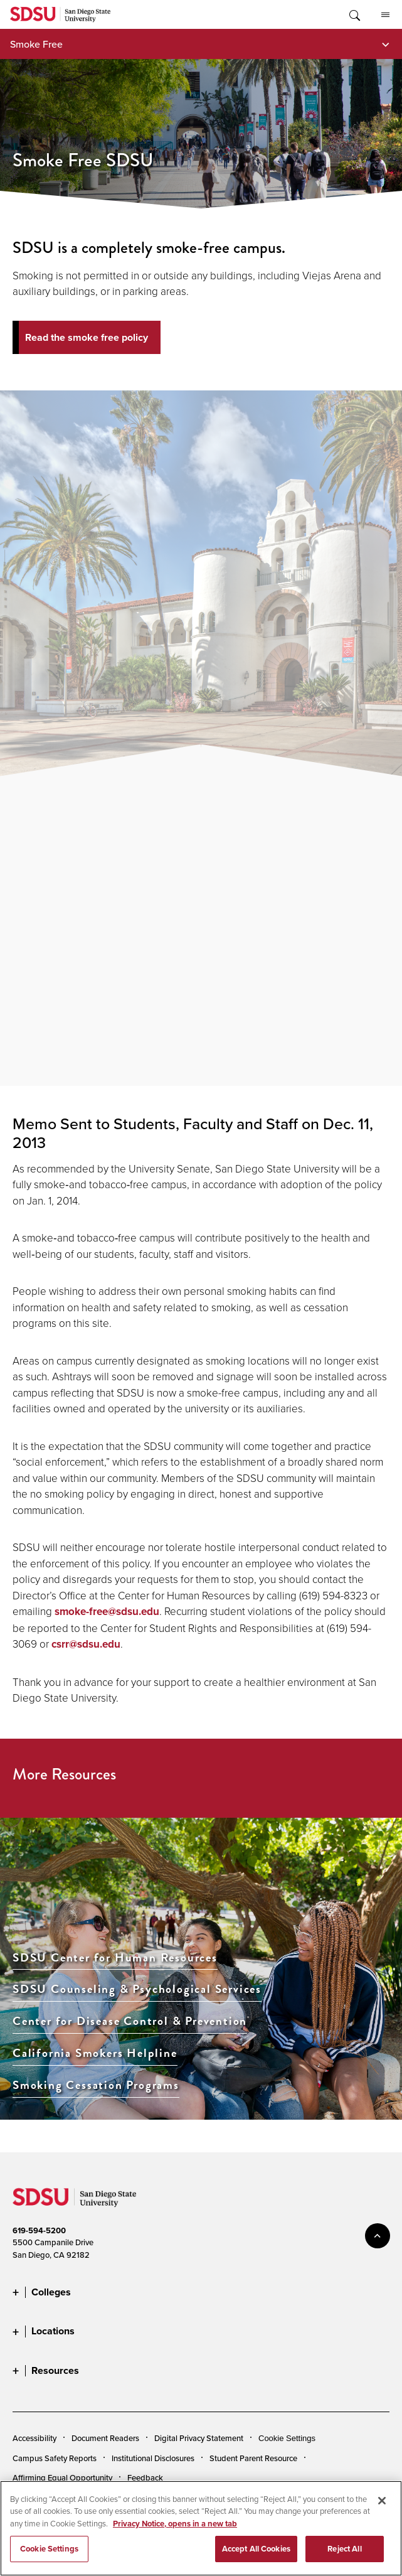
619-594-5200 (39, 2230)
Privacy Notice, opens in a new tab (175, 2524)
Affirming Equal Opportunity (62, 2477)
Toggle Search (353, 14)
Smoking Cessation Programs (96, 2085)
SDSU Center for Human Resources (115, 1958)
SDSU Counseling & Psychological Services (137, 1989)
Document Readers (105, 2438)
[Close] (382, 2500)
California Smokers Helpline (95, 2053)
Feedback (145, 2477)
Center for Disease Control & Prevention (130, 2021)
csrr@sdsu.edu (85, 1644)
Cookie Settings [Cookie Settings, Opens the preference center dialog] (49, 2549)
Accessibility (34, 2438)
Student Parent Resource (253, 2458)
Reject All (344, 2549)
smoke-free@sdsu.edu (107, 1611)
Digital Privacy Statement (198, 2438)
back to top (377, 2235)
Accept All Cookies (256, 2549)
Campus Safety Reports (55, 2458)
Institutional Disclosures (153, 2458)
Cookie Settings (286, 2438)
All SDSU (385, 15)
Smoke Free (36, 44)
